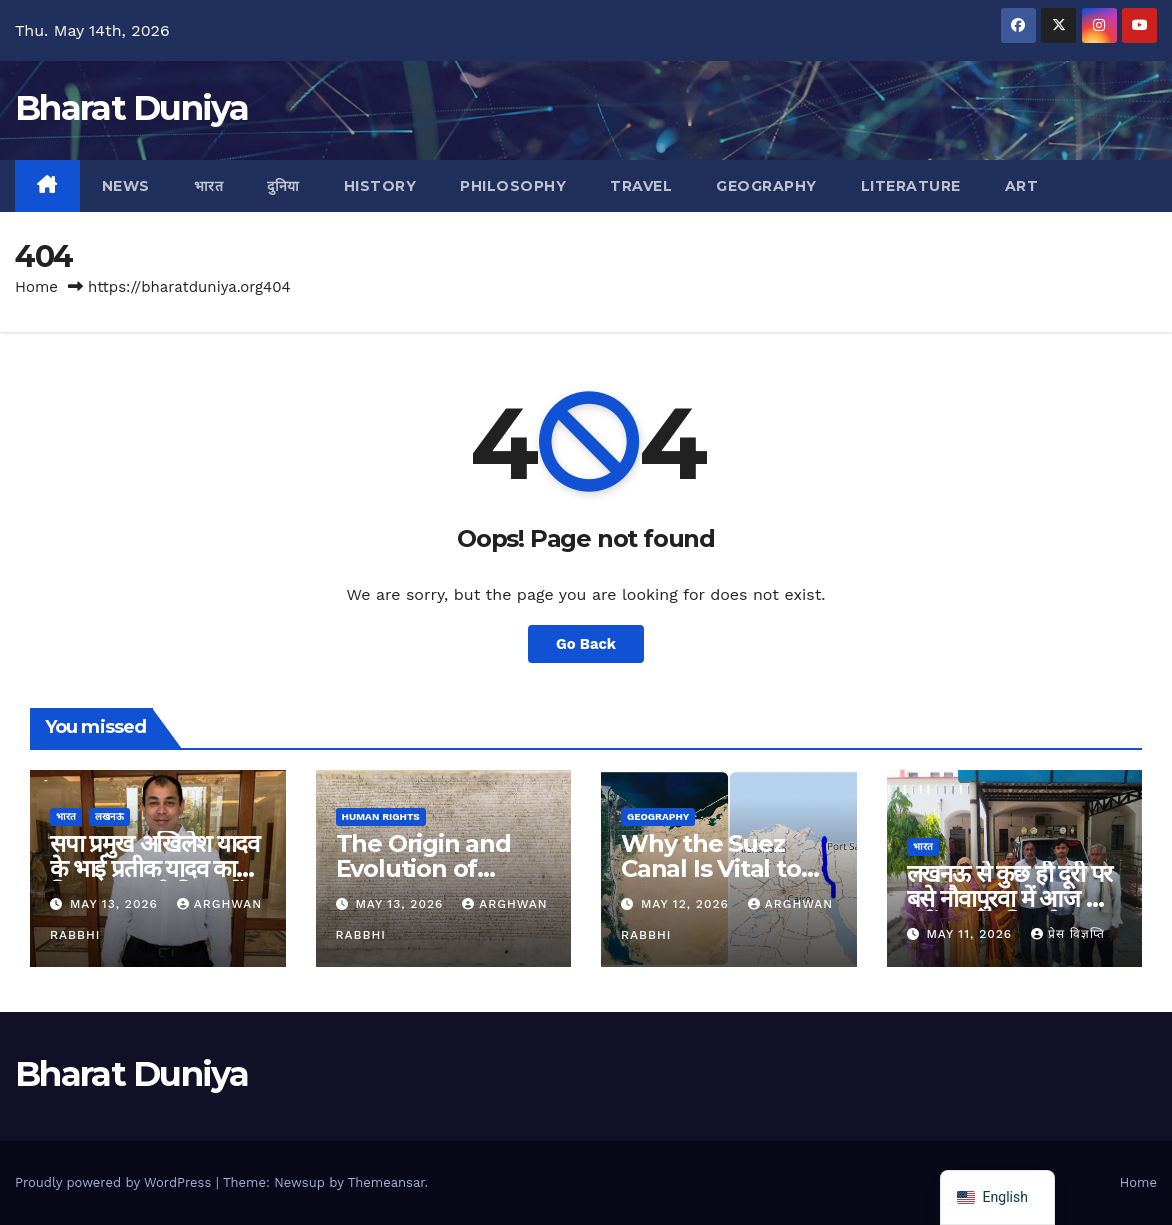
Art (1022, 186)
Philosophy (513, 186)
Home (36, 287)
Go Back (586, 644)
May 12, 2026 (687, 904)
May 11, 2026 (971, 934)
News (126, 186)
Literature (911, 186)
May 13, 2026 (116, 904)
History (380, 186)
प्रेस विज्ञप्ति (1068, 934)
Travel (641, 186)
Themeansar (386, 1182)
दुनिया (283, 186)
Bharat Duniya (131, 108)
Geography (766, 186)
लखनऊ (109, 816)
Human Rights (381, 816)
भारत (209, 186)
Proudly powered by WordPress (115, 1182)
